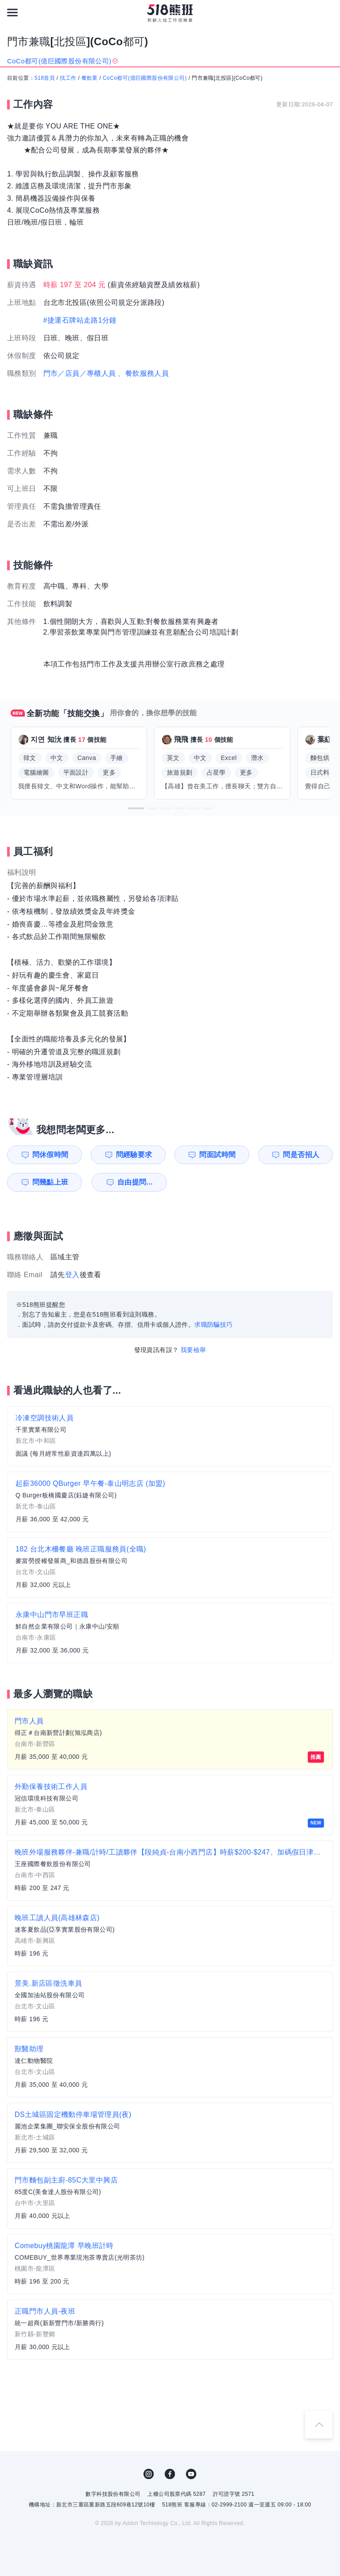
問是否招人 (301, 1154)
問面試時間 (217, 1154)
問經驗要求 (134, 1154)
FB (170, 2474)
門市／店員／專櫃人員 (79, 373)
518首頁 (45, 78)
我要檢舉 (193, 1349)
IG (148, 2474)
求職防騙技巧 (213, 1324)
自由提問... (135, 1182)
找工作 (68, 78)
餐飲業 (89, 78)
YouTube (191, 2474)
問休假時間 (50, 1154)
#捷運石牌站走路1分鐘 (80, 320)
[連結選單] (12, 12)
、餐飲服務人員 (143, 373)
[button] (136, 808)
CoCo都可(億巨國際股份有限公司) (145, 78)
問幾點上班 (50, 1182)
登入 (72, 1274)
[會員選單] (327, 12)
